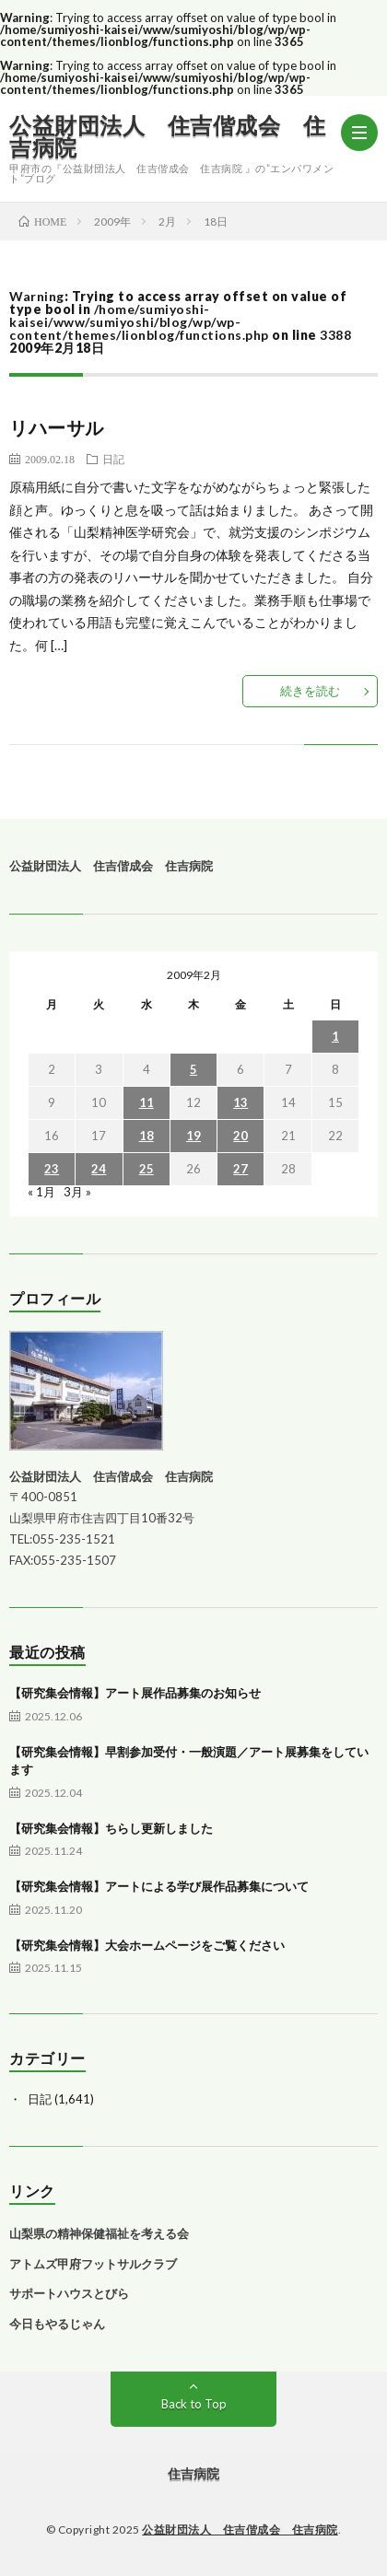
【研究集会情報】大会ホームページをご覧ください (147, 1945)
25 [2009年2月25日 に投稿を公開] (146, 1168)
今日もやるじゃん (57, 2323)
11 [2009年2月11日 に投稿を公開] (146, 1102)
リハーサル (56, 427)
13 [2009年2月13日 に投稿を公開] (240, 1102)
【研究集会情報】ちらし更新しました (111, 1828)
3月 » (77, 1191)
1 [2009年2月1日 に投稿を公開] (335, 1036)
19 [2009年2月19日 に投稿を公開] (193, 1135)
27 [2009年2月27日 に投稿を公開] (240, 1168)
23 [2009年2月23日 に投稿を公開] (51, 1168)
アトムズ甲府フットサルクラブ (93, 2263)
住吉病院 (193, 2473)
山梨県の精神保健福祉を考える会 (99, 2233)
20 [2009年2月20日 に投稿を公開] (240, 1135)
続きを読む (310, 690)
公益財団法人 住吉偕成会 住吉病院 (167, 136)
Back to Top (194, 2403)
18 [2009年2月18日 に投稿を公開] (146, 1135)
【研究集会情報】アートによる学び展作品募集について (159, 1886)
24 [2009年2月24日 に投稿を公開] (98, 1168)
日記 (113, 458)
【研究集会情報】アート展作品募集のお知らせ (135, 1692)
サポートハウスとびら (69, 2293)
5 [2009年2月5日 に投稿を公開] (193, 1069)
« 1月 (41, 1191)
